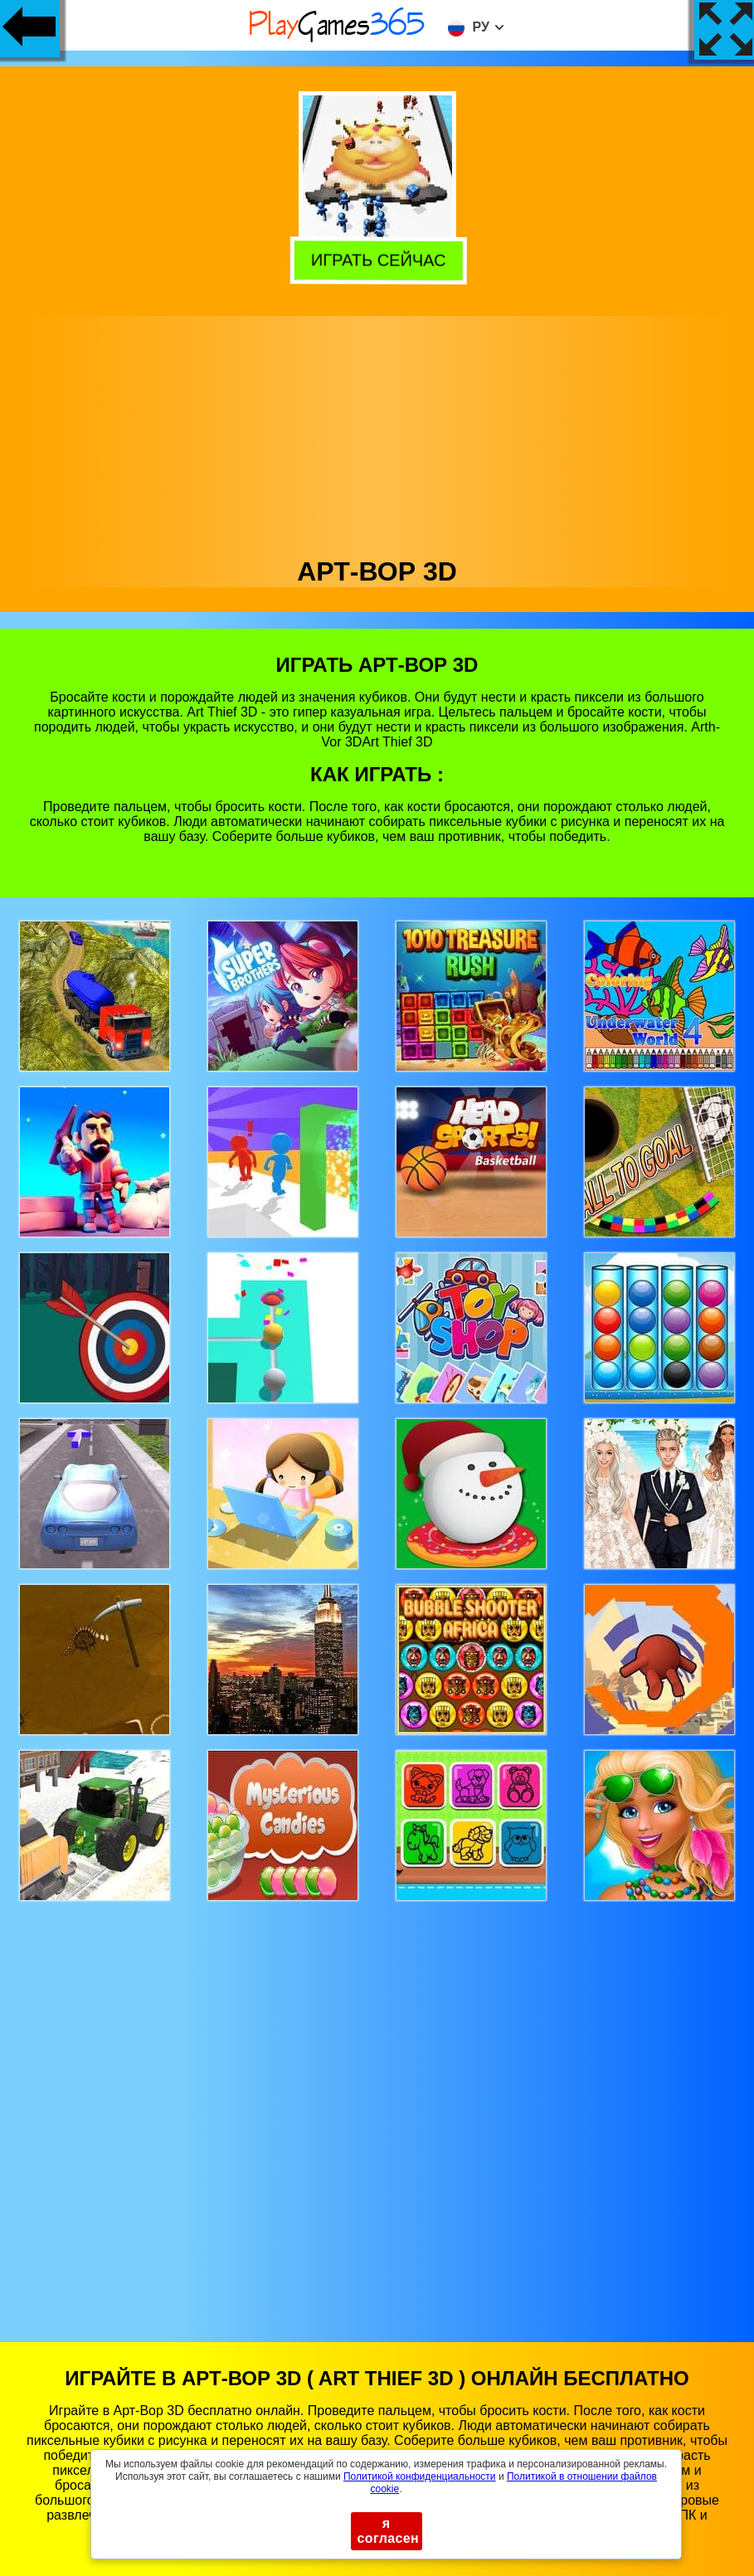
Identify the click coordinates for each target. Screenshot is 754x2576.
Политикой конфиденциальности (419, 2476)
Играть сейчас (376, 257)
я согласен (389, 2530)
